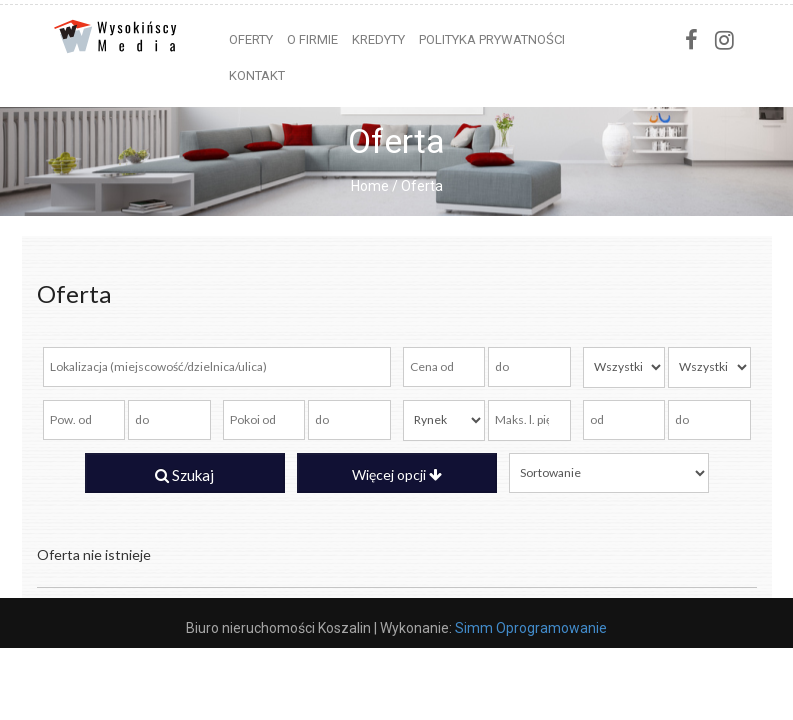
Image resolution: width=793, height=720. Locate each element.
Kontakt (257, 75)
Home (370, 186)
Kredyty (378, 39)
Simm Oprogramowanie (531, 628)
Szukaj (184, 475)
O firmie (312, 39)
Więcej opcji (397, 474)
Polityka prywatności (492, 39)
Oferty (251, 39)
